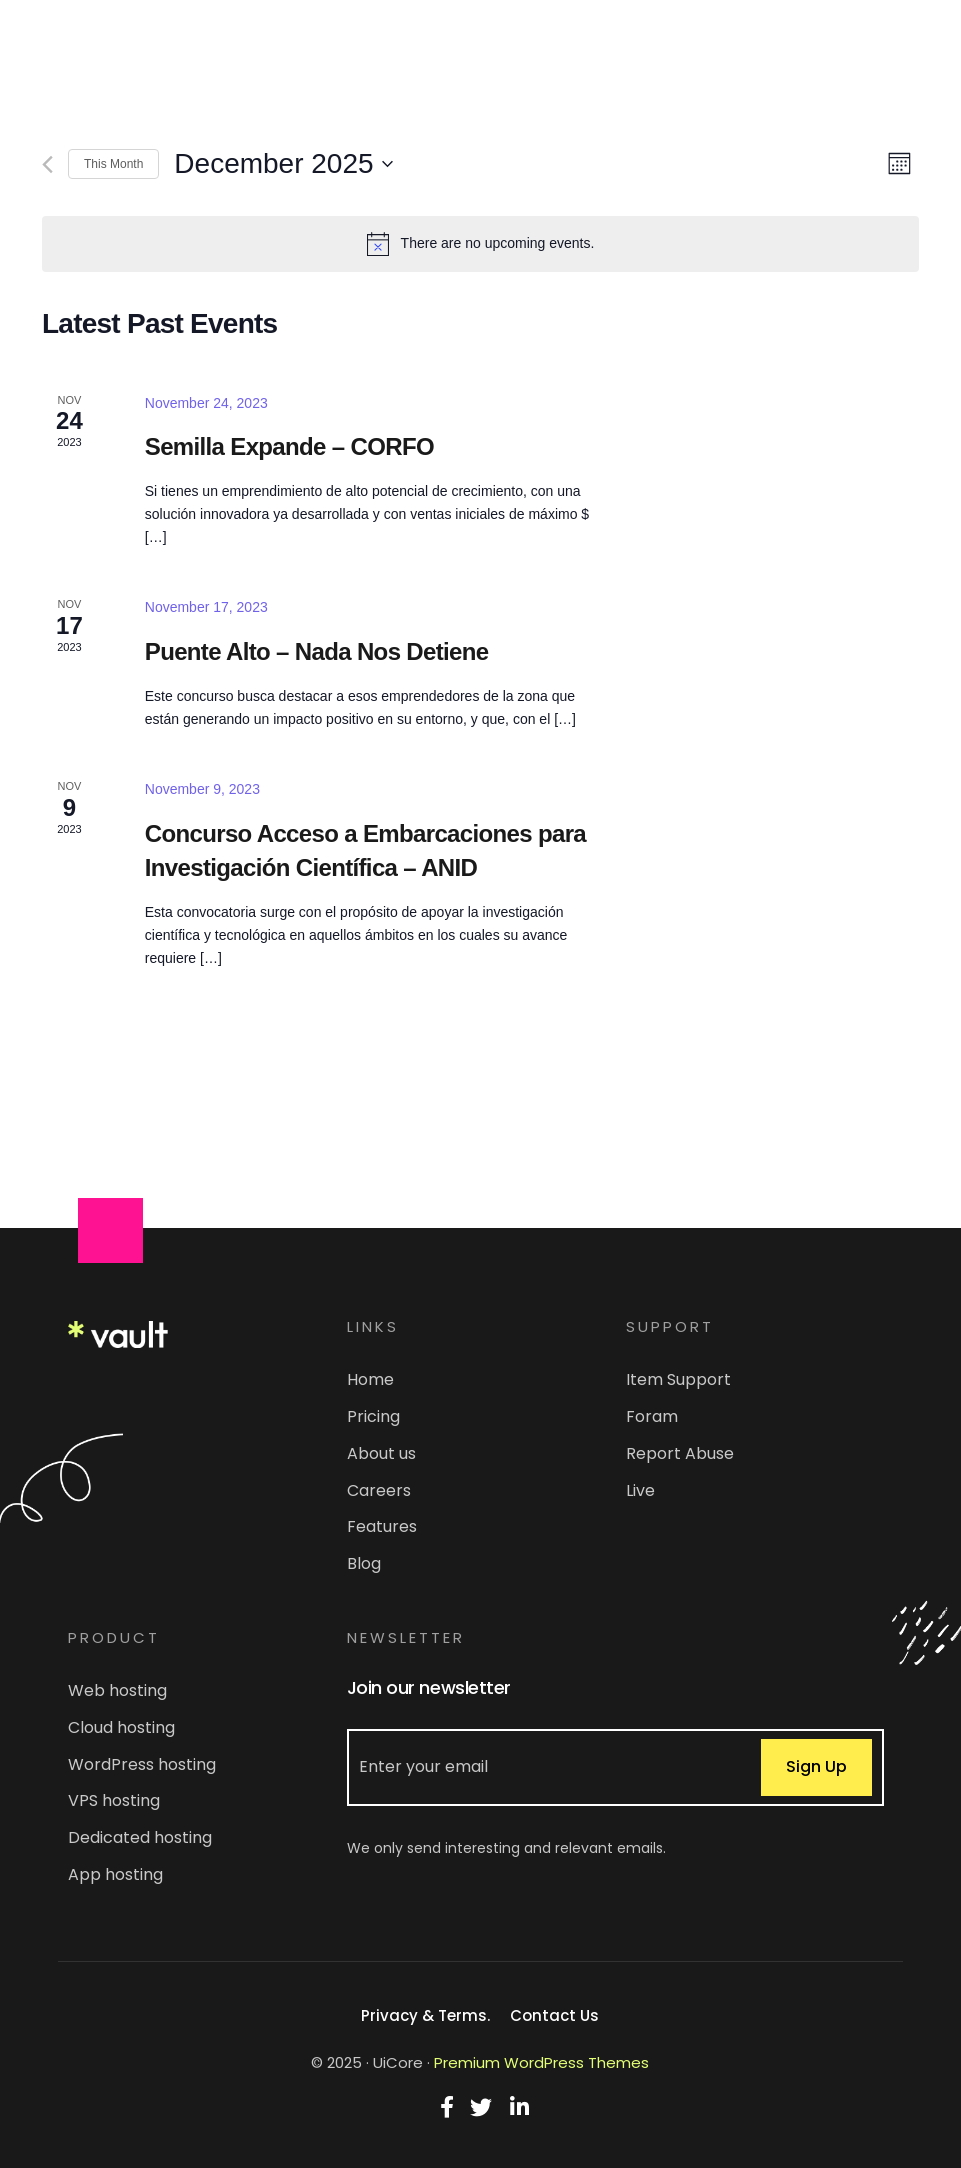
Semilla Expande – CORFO (289, 446)
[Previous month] (47, 164)
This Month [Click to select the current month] (113, 164)
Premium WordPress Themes (541, 2062)
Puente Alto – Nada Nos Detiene (317, 651)
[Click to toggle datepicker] (283, 164)
